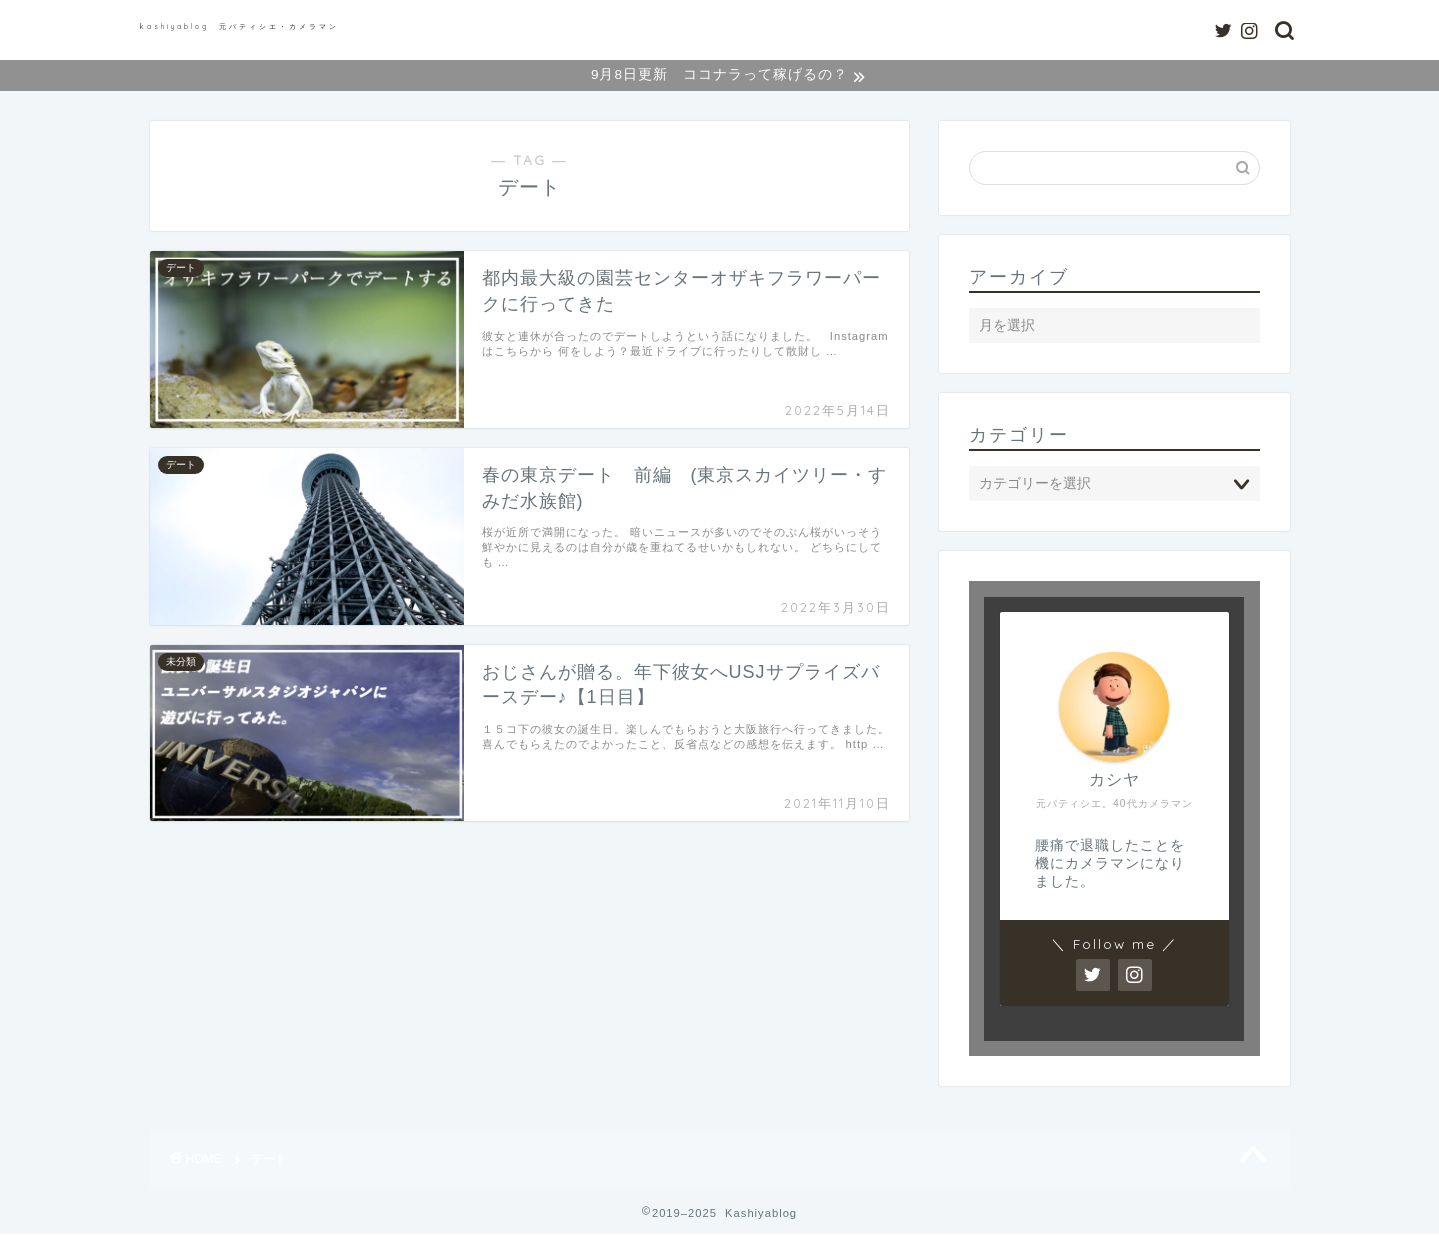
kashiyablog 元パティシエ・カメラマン (239, 26)
